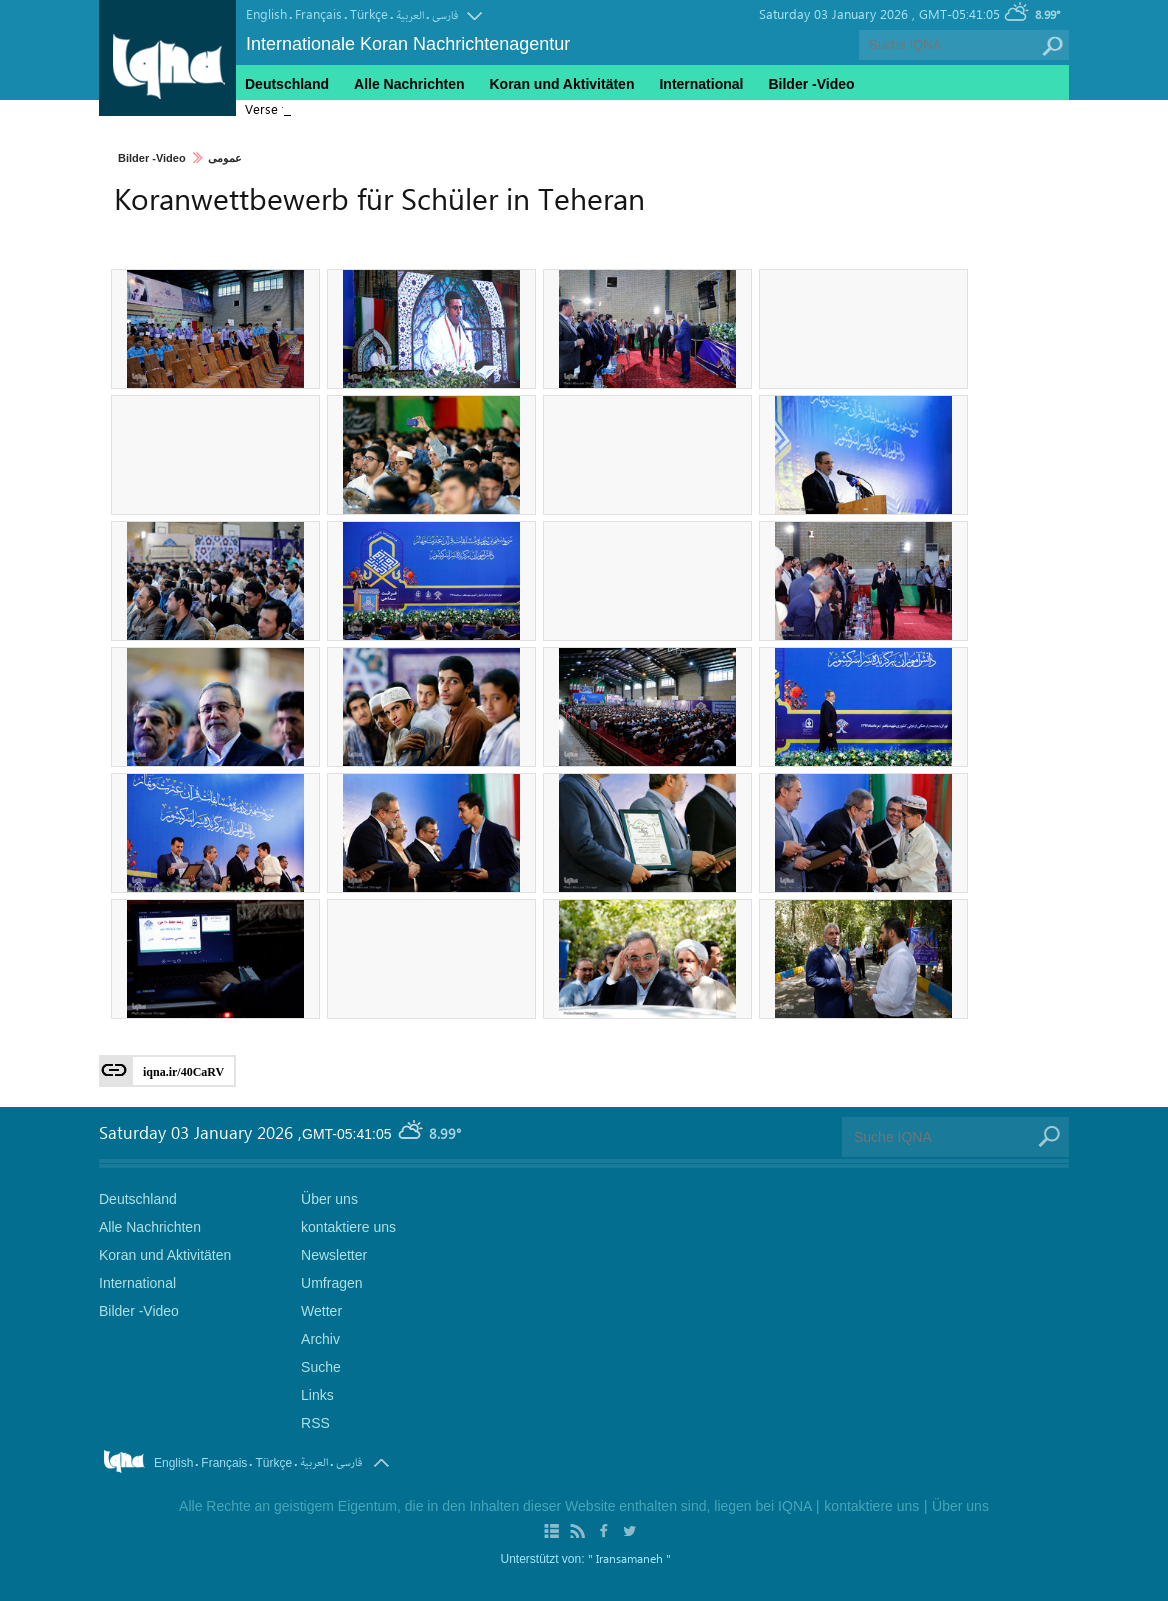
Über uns (329, 1199)
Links (317, 1395)
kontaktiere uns (348, 1227)
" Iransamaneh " (629, 1558)
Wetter (321, 1311)
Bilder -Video (152, 158)
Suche (321, 1367)
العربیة (410, 15)
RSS (315, 1423)
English (266, 13)
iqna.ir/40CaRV (183, 1072)
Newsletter (334, 1255)
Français (318, 13)
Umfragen (331, 1283)
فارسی (445, 15)
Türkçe (369, 13)
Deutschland (287, 84)
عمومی (225, 158)
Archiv (320, 1339)
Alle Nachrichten (409, 84)
